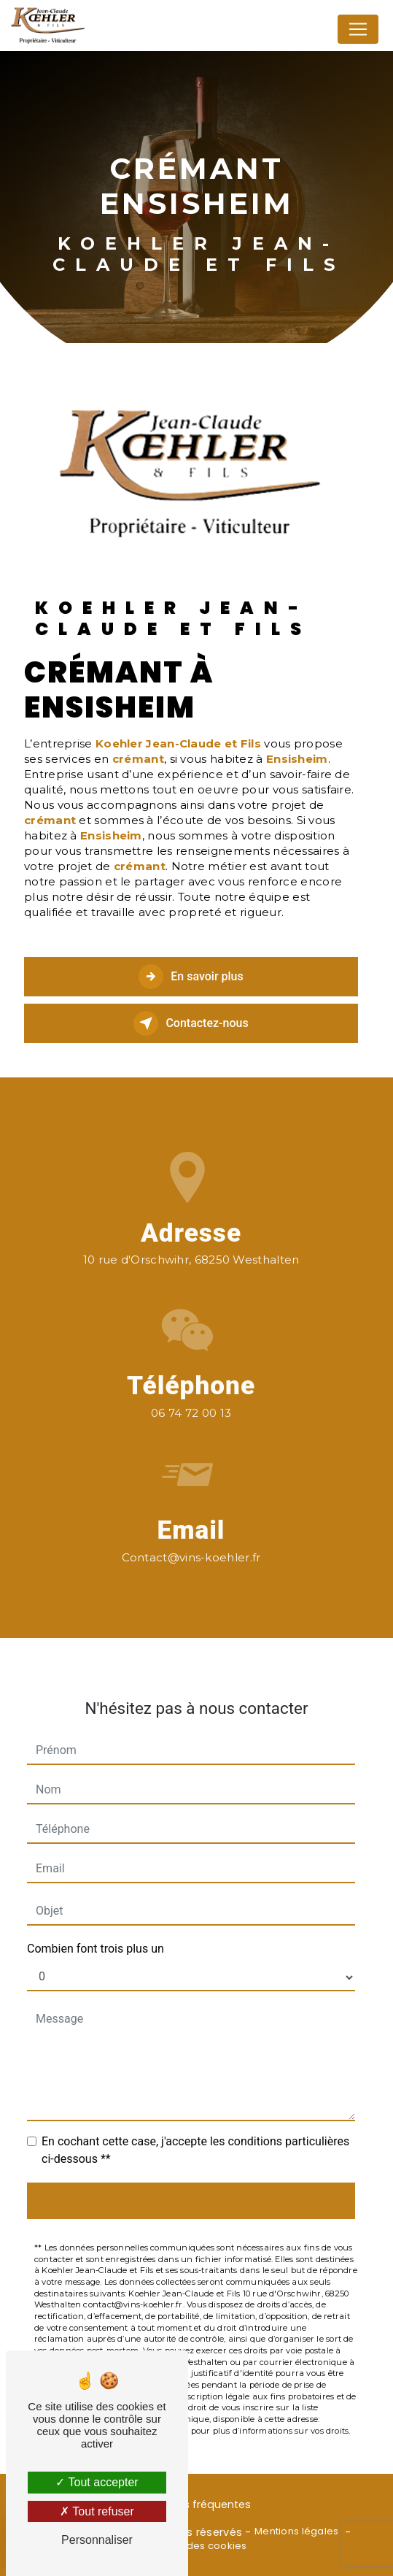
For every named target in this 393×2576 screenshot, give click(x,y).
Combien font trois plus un (95, 1920)
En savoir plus (191, 976)
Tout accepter (96, 2482)
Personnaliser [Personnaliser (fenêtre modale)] (97, 2540)
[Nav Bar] (358, 29)
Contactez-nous (190, 1023)
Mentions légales (296, 2531)
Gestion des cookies (196, 2546)
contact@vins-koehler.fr (191, 1529)
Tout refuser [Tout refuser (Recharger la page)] (97, 2511)
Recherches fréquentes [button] (189, 2504)
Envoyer (206, 2172)
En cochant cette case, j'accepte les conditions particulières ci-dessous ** (195, 2121)
